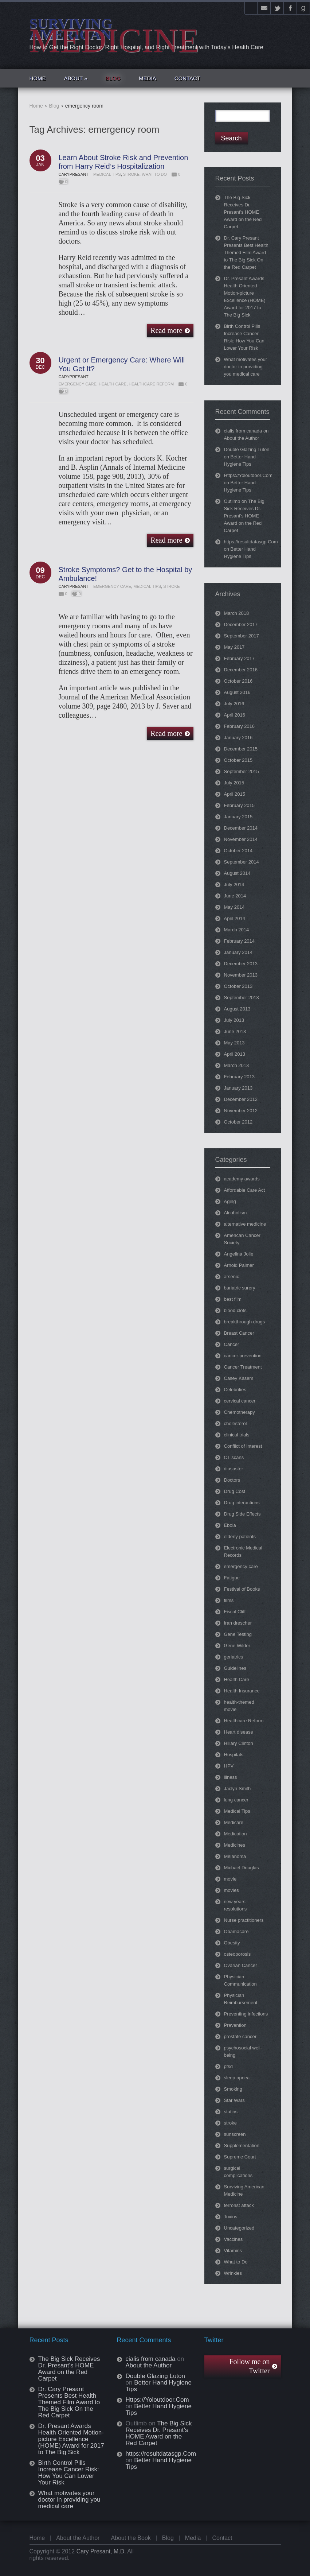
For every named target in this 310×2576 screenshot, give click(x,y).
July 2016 (234, 703)
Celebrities (235, 1389)
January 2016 (238, 737)
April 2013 (235, 1054)
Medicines (235, 1845)
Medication (235, 1833)
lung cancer (236, 1800)
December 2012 (241, 1099)
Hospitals (233, 1754)
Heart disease (238, 1732)
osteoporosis (237, 1954)
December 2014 (241, 828)
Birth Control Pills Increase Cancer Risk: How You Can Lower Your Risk (68, 2472)
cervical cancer (240, 1401)
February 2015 (239, 805)
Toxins (231, 2216)
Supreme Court (240, 2157)
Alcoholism (235, 1212)
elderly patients (240, 1536)
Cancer (231, 1344)
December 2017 (241, 624)
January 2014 (238, 952)
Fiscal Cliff (235, 1611)
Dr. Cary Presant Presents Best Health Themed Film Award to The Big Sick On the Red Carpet (246, 252)
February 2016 (239, 726)
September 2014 (241, 862)
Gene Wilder (237, 1645)
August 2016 (237, 692)
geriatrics (233, 1657)
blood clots (235, 1310)
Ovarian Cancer (240, 1965)
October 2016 (238, 681)
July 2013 (234, 1020)
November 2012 (241, 1110)
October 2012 (238, 1122)
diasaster (233, 1468)
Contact (222, 2538)
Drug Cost (235, 1491)
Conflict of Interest (243, 1446)
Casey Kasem (239, 1378)
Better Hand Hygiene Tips (159, 2386)
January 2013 (238, 1088)
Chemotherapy (239, 1412)
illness (230, 1777)
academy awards (242, 1179)
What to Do (154, 174)
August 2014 (237, 873)
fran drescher (238, 1623)
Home (36, 106)
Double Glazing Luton (247, 449)
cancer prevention (243, 1355)
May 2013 (234, 1042)
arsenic (231, 1276)
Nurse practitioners (244, 1920)
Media (193, 2538)
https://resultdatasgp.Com (251, 541)
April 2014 (235, 918)
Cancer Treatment (243, 1367)
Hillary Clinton (238, 1743)
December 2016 (241, 669)
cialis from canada (243, 431)
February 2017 (239, 658)
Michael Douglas (241, 1867)
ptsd (228, 2066)
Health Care (112, 384)
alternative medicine (245, 1224)
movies (231, 1890)
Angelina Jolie (239, 1254)
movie (230, 1879)
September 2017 (241, 636)
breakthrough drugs (244, 1321)
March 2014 (236, 929)
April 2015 (235, 794)
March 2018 (236, 613)
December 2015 (241, 749)
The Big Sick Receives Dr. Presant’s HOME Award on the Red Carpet (243, 212)
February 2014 (239, 941)
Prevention (235, 2025)
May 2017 (234, 647)
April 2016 (235, 715)
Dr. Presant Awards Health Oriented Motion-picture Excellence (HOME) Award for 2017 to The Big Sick (71, 2439)
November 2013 (241, 975)
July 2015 (234, 782)
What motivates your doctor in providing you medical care (245, 367)
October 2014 (238, 850)
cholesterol (235, 1423)
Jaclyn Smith (237, 1788)
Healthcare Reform (151, 384)
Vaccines (233, 2239)
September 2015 (241, 771)
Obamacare (236, 1931)
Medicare (233, 1822)
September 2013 (241, 997)
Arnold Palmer (239, 1265)
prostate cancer (240, 2036)
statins (231, 2111)
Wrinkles (233, 2273)
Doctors (232, 1480)
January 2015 (238, 816)
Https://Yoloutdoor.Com (248, 475)
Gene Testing (238, 1634)
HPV (229, 1766)
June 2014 (235, 896)
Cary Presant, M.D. (101, 2551)
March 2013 (236, 1065)
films (229, 1600)
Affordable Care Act (244, 1190)
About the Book (130, 2538)
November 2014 (241, 839)
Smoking (233, 2089)
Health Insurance (242, 1691)
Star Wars (234, 2100)
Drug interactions (242, 1502)
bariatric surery (239, 1288)
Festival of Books (242, 1589)
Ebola (230, 1525)
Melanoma (235, 1856)
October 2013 (238, 986)
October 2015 (238, 760)
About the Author (241, 438)
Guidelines (235, 1668)
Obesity (232, 1942)
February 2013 (239, 1076)
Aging (230, 1201)
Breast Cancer (239, 1333)
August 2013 (237, 1009)
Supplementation (242, 2145)
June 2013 (235, 1031)
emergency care (78, 384)
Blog (54, 106)
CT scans (234, 1457)
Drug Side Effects (242, 1514)
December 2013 (241, 963)
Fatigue (232, 1577)
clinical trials (237, 1435)
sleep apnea (237, 2077)
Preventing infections (246, 2014)
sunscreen (235, 2134)
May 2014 (234, 907)
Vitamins (233, 2250)
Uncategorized (239, 2228)
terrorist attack (239, 2205)
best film (233, 1299)
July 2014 (234, 884)
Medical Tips (107, 174)
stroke (131, 174)
